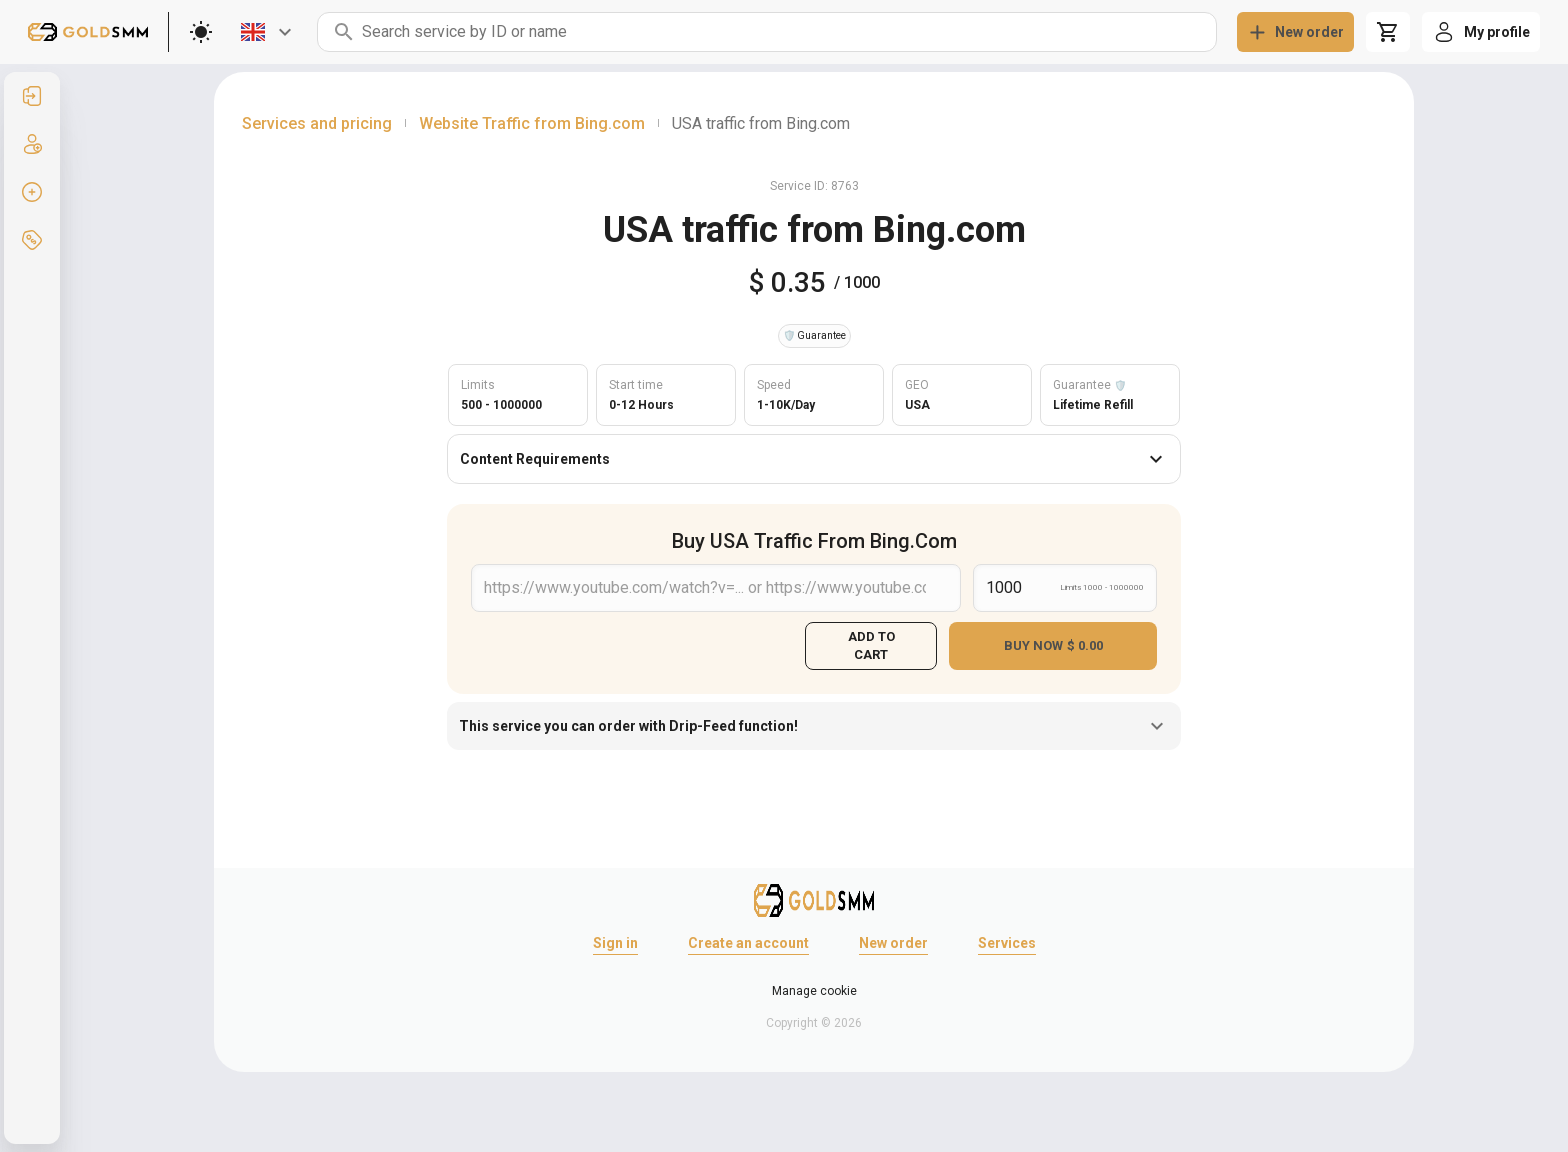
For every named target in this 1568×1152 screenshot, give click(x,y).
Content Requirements (814, 459)
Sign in (615, 943)
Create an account (748, 943)
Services (1007, 943)
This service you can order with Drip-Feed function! (814, 726)
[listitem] (32, 96)
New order (893, 943)
